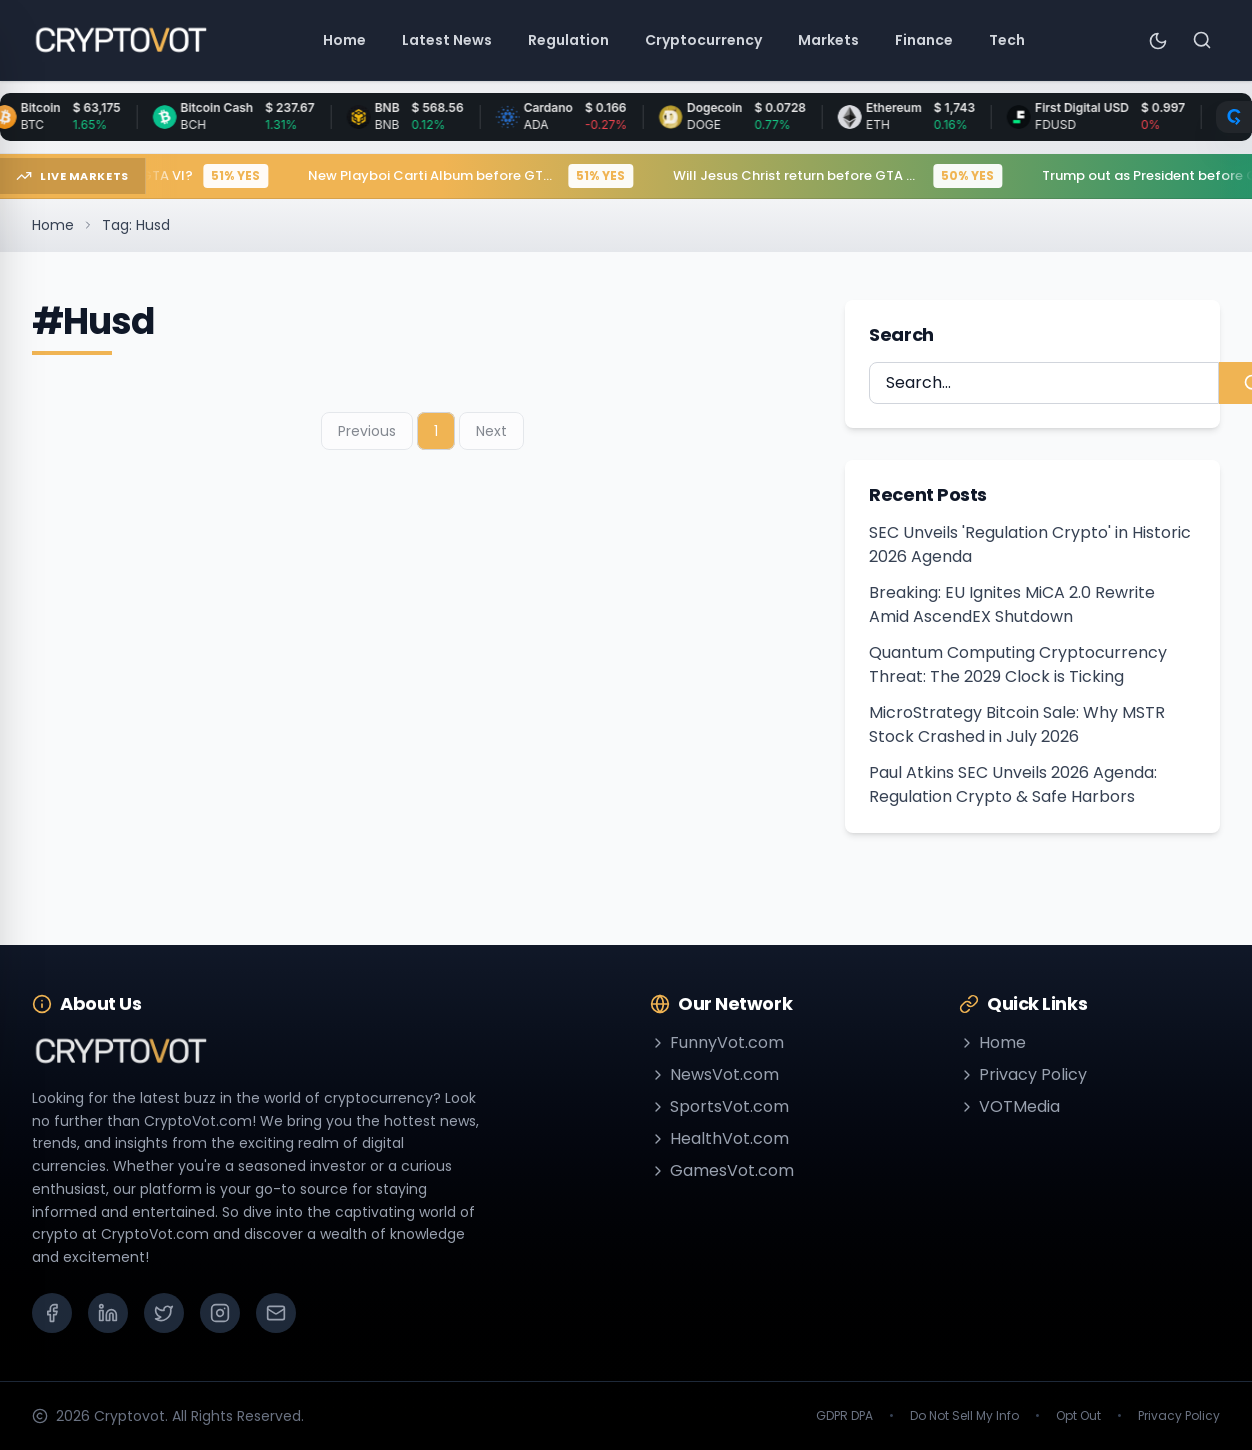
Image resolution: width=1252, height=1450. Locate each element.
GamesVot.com (722, 1170)
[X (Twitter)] (164, 1313)
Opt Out (1078, 1416)
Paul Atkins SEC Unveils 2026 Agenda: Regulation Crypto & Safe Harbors (1013, 784)
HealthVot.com (719, 1138)
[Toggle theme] (1158, 40)
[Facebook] (52, 1313)
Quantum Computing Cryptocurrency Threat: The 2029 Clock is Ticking (1018, 664)
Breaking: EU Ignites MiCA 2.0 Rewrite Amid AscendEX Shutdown (1012, 604)
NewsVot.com (714, 1074)
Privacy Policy (1023, 1074)
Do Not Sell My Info (964, 1416)
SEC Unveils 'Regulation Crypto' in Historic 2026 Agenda (1030, 544)
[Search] (1202, 40)
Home (53, 225)
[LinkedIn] (108, 1313)
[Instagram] (220, 1313)
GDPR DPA (844, 1416)
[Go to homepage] (120, 40)
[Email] (276, 1313)
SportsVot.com (719, 1106)
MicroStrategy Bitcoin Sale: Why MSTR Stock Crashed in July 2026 (1017, 724)
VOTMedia (1009, 1106)
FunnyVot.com (717, 1042)
